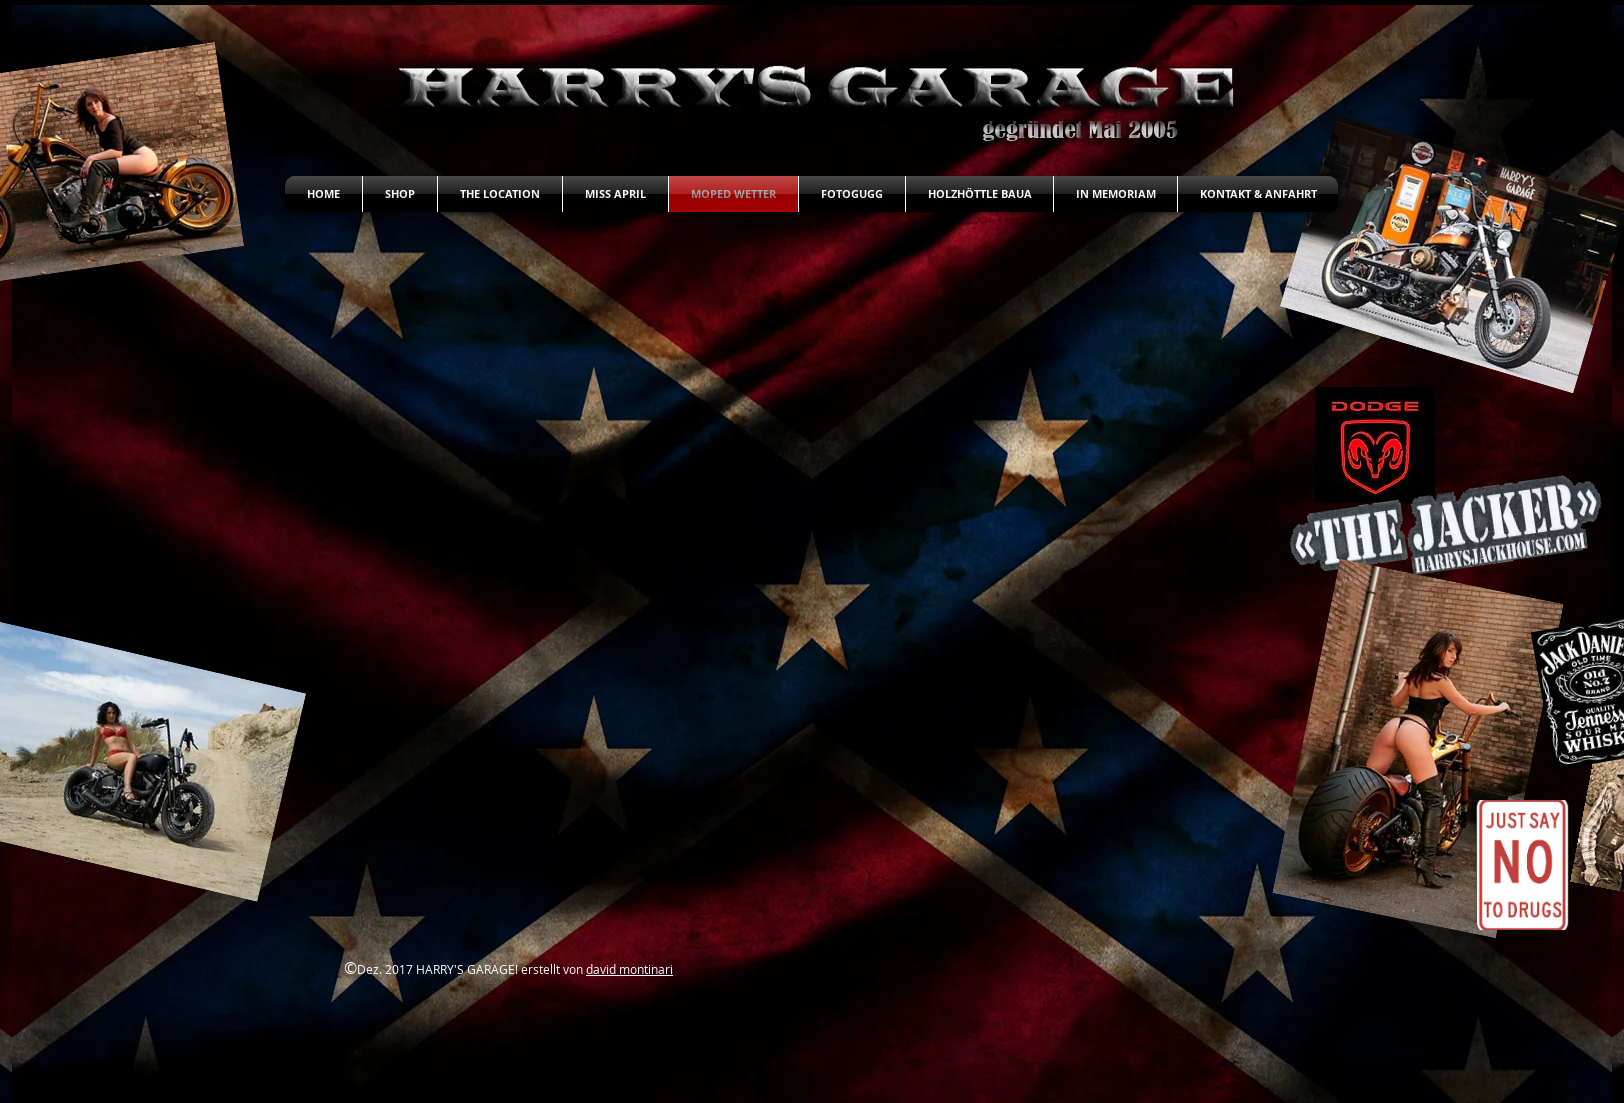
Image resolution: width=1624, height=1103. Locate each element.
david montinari (629, 969)
